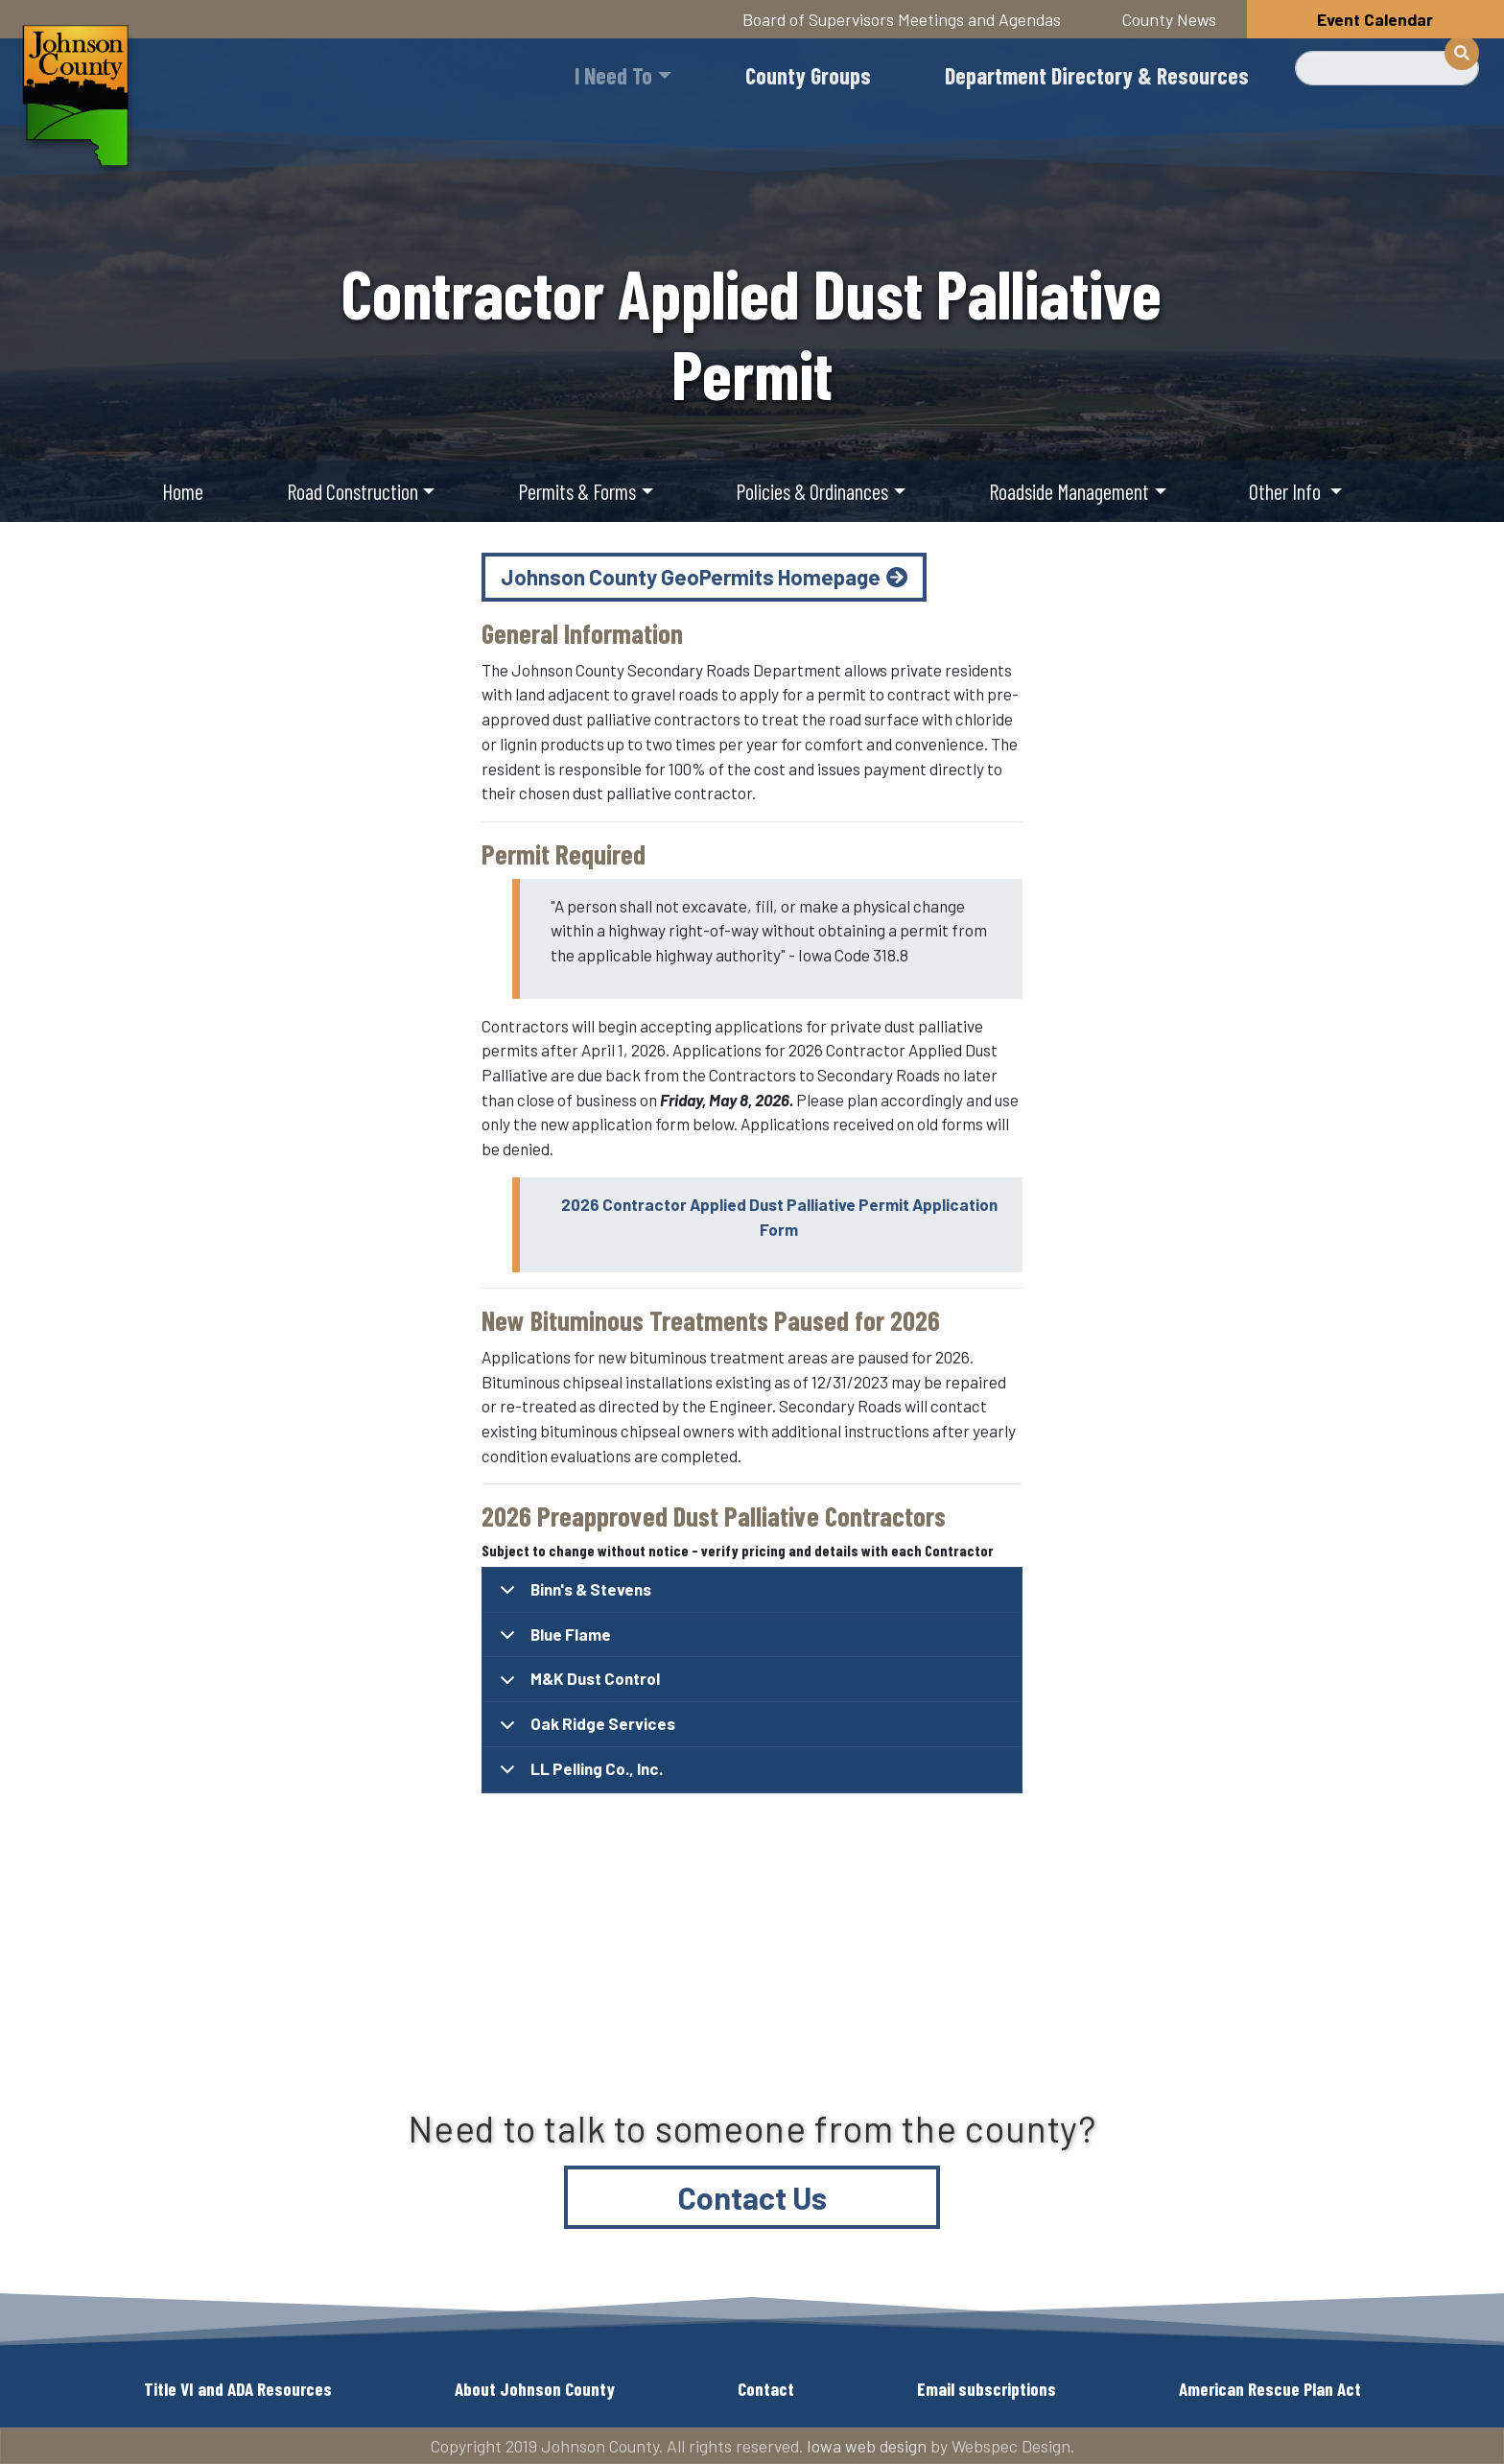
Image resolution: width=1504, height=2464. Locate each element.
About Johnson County (535, 2389)
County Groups (808, 75)
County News (1169, 19)
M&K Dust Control (576, 1685)
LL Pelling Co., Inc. (578, 1775)
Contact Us (752, 2197)
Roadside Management (1069, 491)
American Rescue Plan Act (1270, 2389)
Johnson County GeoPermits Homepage (691, 576)
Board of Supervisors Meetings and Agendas (901, 19)
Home (182, 491)
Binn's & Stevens (572, 1596)
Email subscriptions (986, 2389)
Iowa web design (867, 2445)
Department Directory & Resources (1097, 75)
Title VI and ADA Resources (238, 2389)
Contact (766, 2389)
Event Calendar (1375, 19)
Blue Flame (552, 1641)
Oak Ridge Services (584, 1730)
